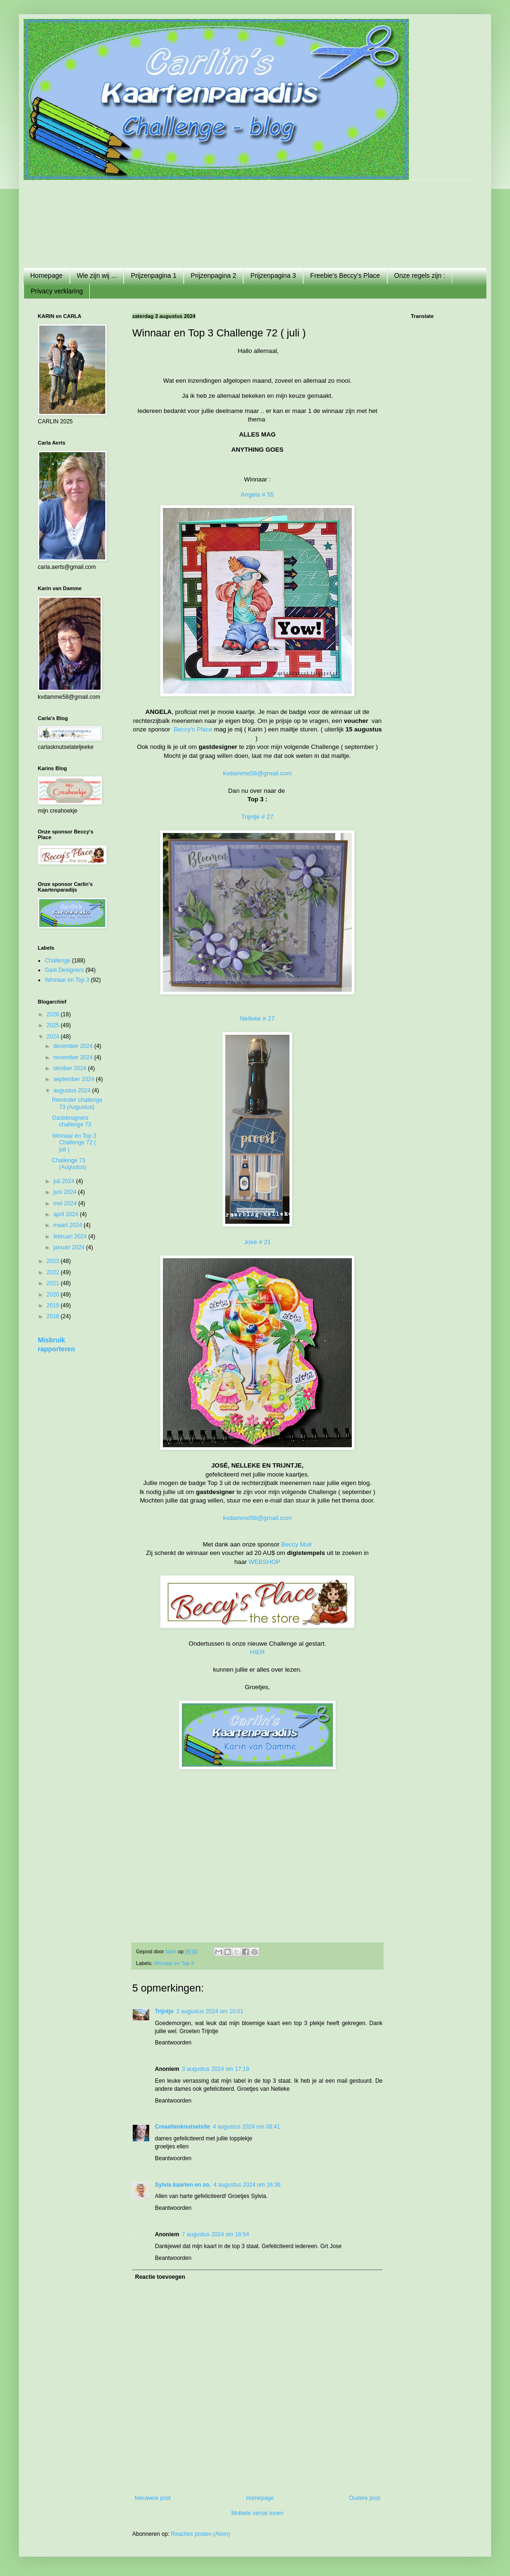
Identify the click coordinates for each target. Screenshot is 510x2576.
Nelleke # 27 (257, 1018)
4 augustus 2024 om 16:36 (246, 2184)
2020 (54, 1294)
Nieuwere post (153, 2498)
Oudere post (364, 2498)
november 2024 (73, 1057)
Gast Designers (64, 970)
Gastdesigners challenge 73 (71, 1121)
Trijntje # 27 (257, 816)
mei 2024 (65, 1203)
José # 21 (257, 1241)
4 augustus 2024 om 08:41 (246, 2126)
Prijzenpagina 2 (214, 275)
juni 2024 (65, 1192)
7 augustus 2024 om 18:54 (215, 2234)
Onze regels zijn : (419, 275)
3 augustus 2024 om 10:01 (209, 2011)
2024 (54, 1036)
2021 (54, 1283)
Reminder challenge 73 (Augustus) (77, 1103)
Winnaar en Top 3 (174, 1963)
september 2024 (74, 1079)
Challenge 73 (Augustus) (69, 1163)
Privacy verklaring (57, 291)
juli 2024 (64, 1181)
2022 (54, 1272)
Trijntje (164, 2011)
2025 (54, 1025)
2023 (54, 1261)
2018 (54, 1316)
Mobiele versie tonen (257, 2513)
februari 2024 (70, 1236)
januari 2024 (69, 1247)
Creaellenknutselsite (182, 2126)
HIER (257, 1652)
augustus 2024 (72, 1090)
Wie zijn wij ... (97, 275)
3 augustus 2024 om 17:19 (215, 2069)
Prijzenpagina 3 (273, 275)
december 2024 (73, 1046)
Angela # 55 (257, 494)
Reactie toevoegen (160, 2277)
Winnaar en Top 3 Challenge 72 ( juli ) (74, 1143)
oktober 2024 (70, 1068)
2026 (54, 1014)
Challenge (57, 960)
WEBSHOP (264, 1561)
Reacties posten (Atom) (200, 2534)
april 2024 (66, 1214)
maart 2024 (68, 1225)
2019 (54, 1305)
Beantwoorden (173, 2042)
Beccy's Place (193, 729)
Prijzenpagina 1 (154, 275)
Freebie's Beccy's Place (345, 275)
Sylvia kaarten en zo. (183, 2184)
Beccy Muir (296, 1544)
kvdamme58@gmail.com (257, 773)
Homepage (46, 275)
